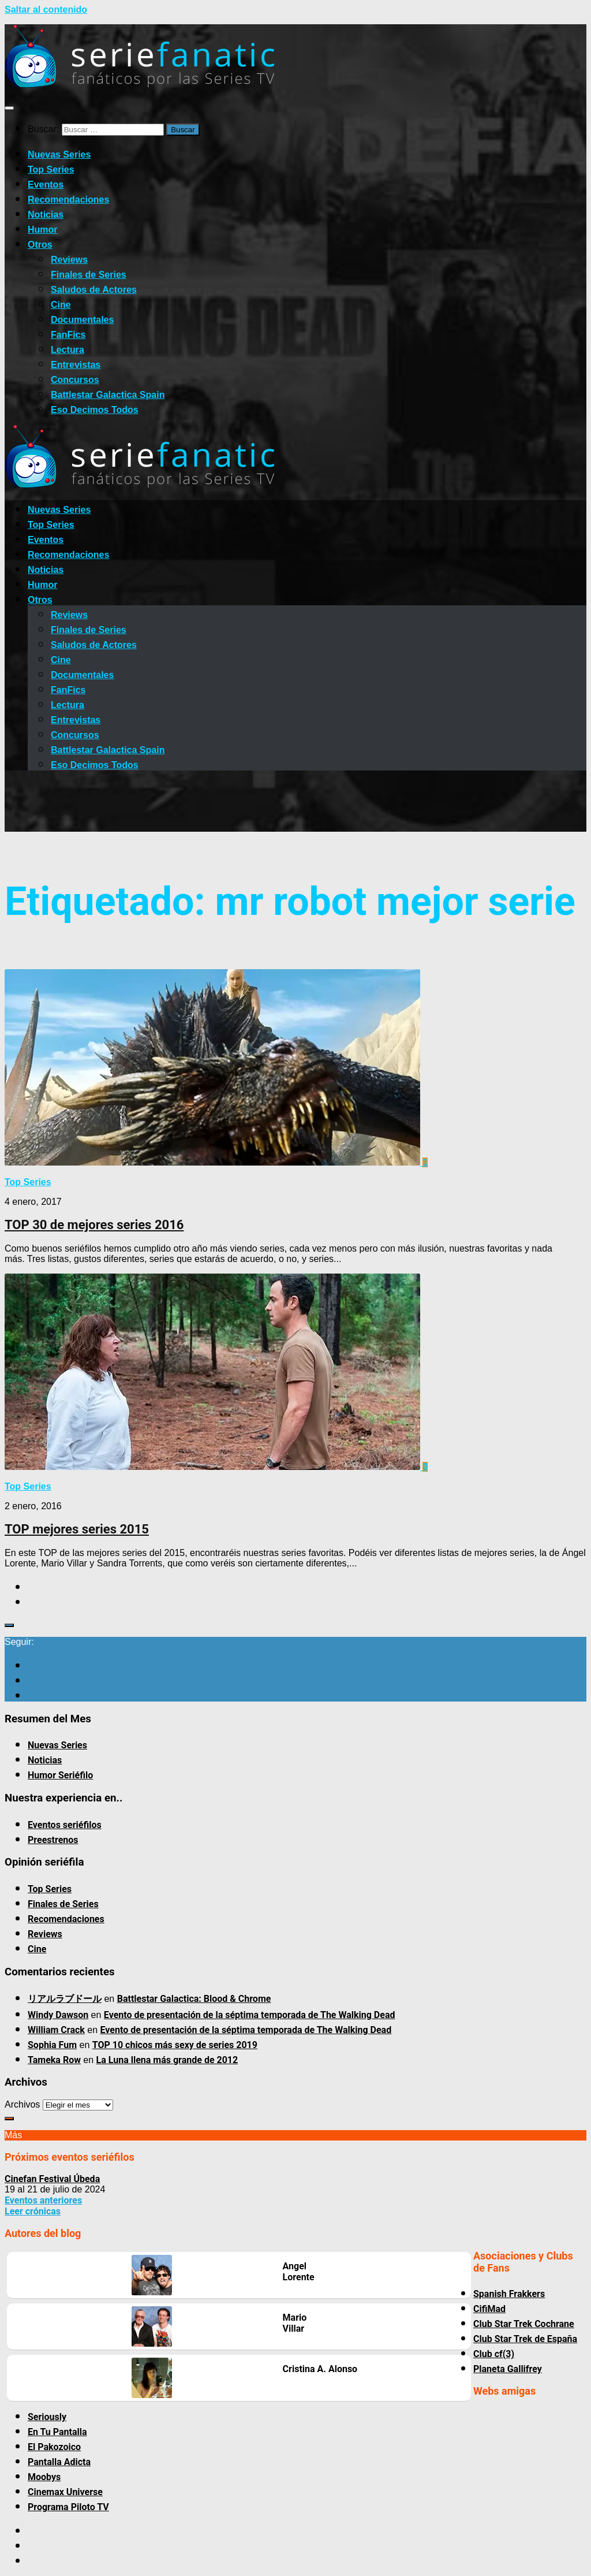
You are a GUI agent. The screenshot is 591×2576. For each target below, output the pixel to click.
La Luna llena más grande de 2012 (167, 2059)
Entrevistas (75, 365)
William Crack (56, 2029)
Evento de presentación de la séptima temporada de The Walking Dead (249, 2014)
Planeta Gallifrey (507, 2368)
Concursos (75, 380)
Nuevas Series (59, 154)
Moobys (44, 2476)
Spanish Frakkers (509, 2293)
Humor (43, 229)
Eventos (45, 184)
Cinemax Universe (65, 2491)
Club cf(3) (493, 2353)
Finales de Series (88, 275)
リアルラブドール (65, 1998)
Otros (40, 245)
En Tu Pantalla (57, 2431)
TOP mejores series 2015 (77, 1529)
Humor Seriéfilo (60, 1775)
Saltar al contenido (46, 9)
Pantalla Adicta (59, 2461)
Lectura (67, 350)
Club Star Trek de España (525, 2338)
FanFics (68, 335)
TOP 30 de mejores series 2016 (94, 1225)
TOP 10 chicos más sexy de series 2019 (174, 2044)
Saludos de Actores (94, 290)
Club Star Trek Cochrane (523, 2323)
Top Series (51, 169)
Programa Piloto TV (68, 2506)
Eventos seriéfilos (65, 1824)
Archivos (22, 2104)
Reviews (69, 260)
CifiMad (489, 2308)
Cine (61, 305)
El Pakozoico (54, 2446)
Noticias (45, 214)
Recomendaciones (68, 199)
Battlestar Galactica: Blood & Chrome (194, 1998)
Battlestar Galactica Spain (107, 395)
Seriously (47, 2416)
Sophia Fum (52, 2044)
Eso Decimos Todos (95, 410)
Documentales (82, 320)
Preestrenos (53, 1839)
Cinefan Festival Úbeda (52, 2178)
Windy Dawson (58, 2014)
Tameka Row (54, 2059)
